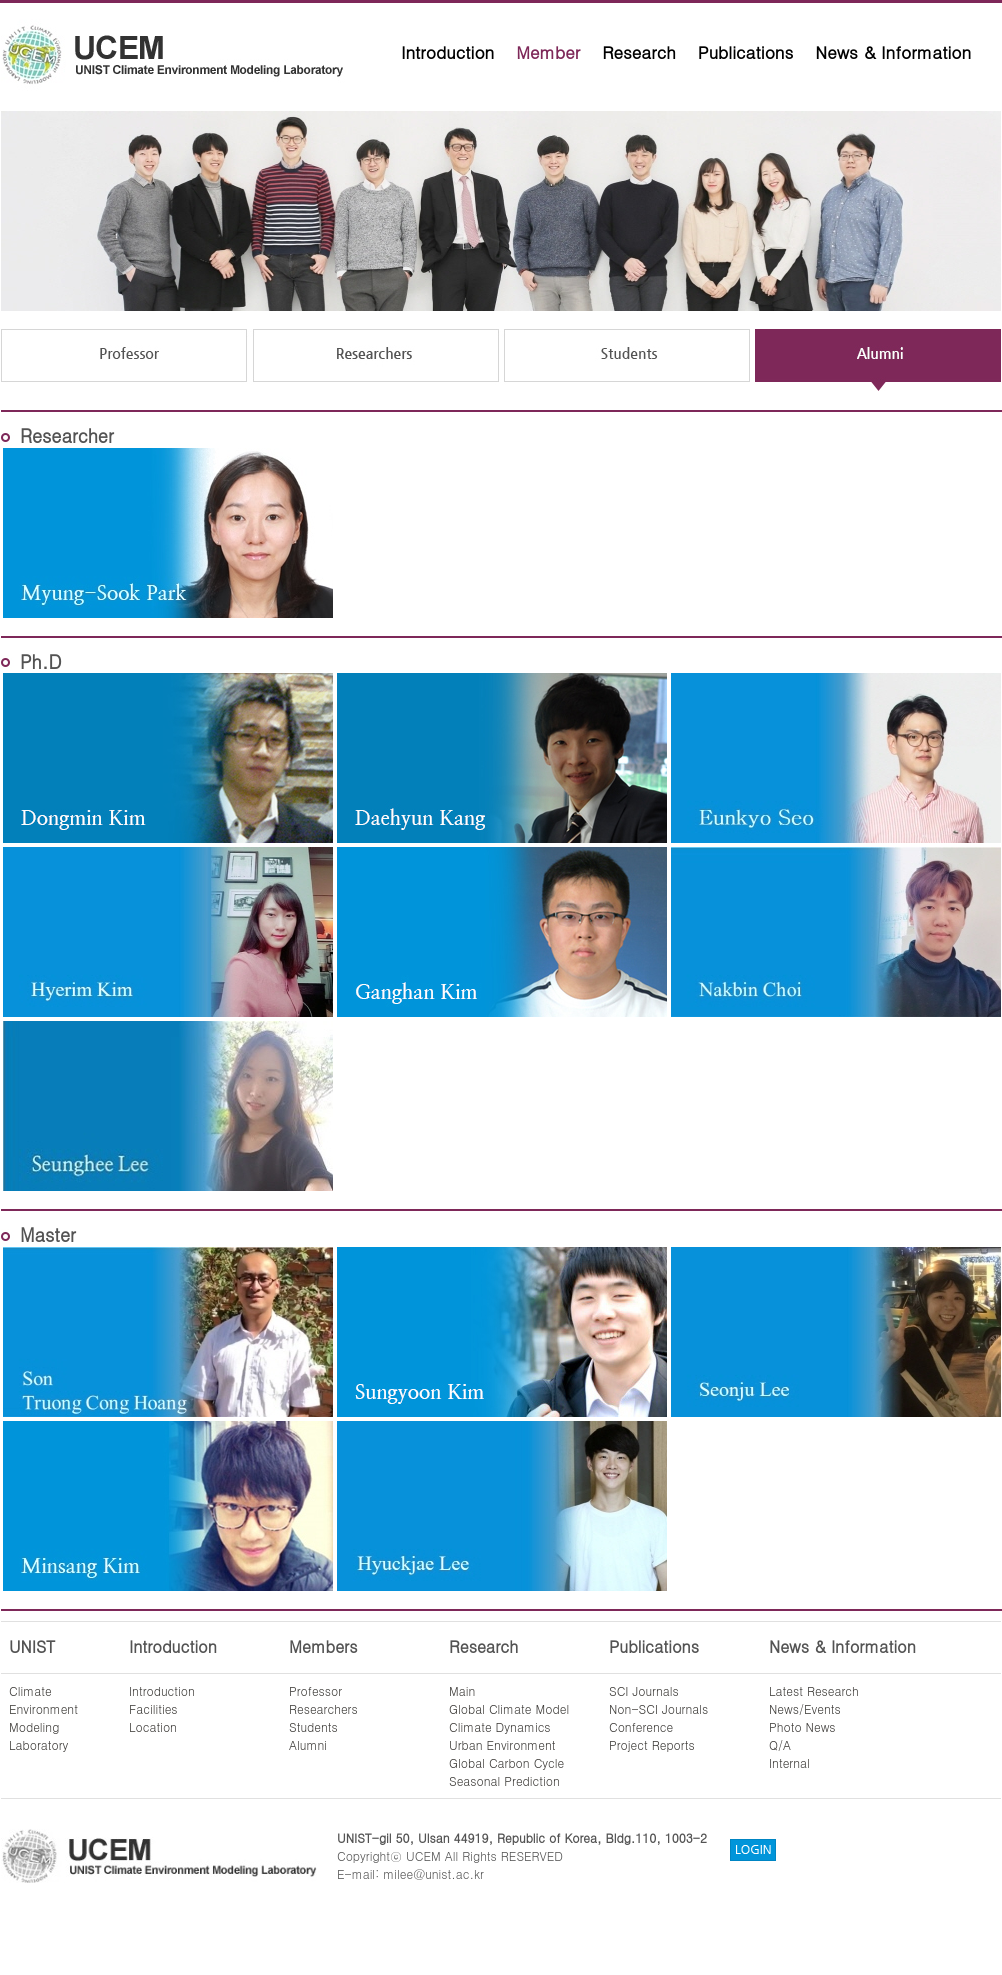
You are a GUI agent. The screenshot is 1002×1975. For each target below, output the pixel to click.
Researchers (323, 1708)
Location (153, 1726)
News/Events (805, 1708)
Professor (315, 1690)
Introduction (447, 52)
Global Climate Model (509, 1708)
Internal (789, 1762)
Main (462, 1690)
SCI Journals (644, 1690)
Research (639, 52)
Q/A (780, 1744)
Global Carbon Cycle (506, 1762)
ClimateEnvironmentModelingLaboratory (43, 1717)
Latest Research (814, 1690)
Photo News (802, 1726)
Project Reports (652, 1744)
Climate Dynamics (500, 1726)
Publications (746, 52)
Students (313, 1726)
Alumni (308, 1744)
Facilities (153, 1708)
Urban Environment (502, 1744)
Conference (641, 1726)
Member (548, 52)
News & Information (893, 52)
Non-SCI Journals (658, 1708)
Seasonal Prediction (504, 1780)
